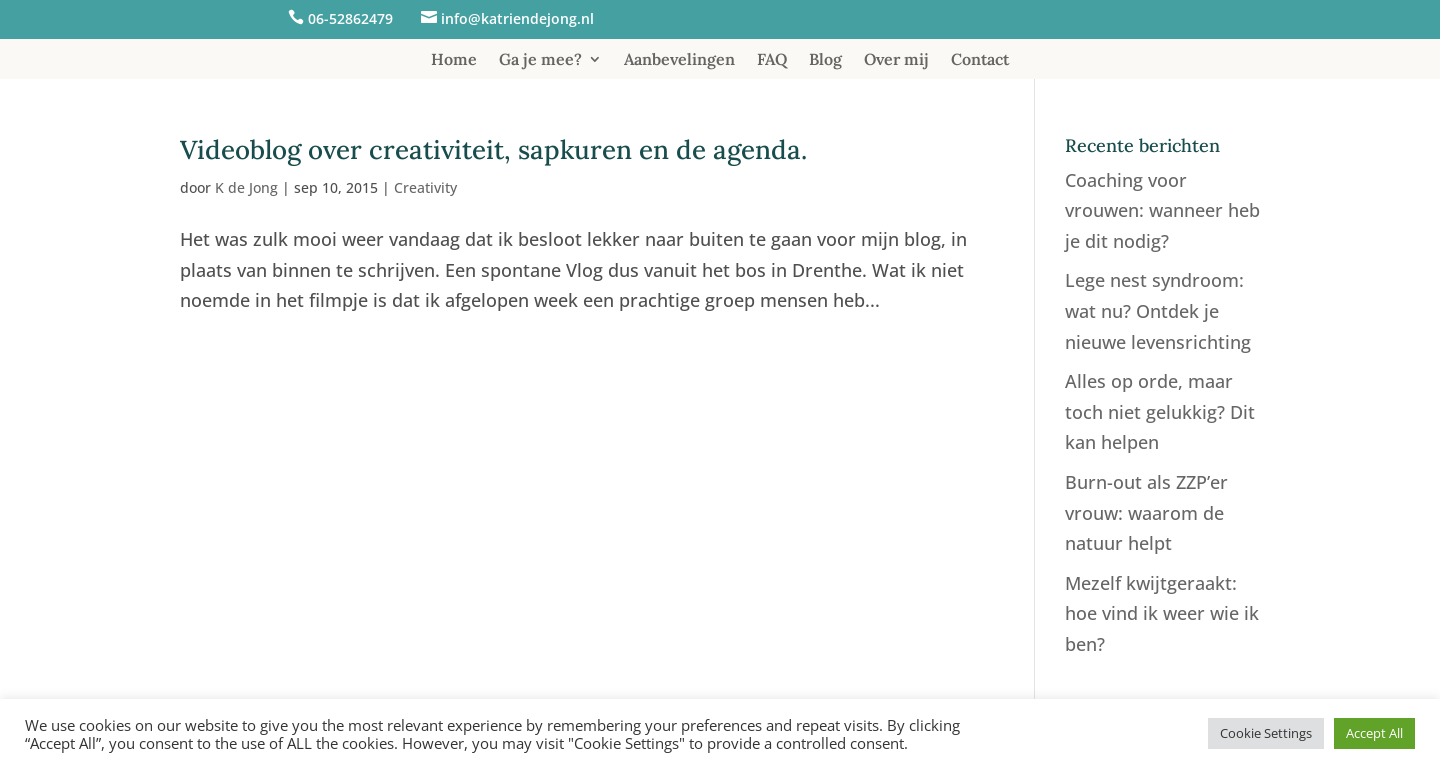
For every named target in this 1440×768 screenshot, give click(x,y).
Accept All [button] (1374, 733)
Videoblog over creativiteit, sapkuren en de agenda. (493, 149)
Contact (980, 60)
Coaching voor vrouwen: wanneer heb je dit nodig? (1162, 210)
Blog (825, 60)
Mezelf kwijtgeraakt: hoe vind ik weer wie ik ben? (1162, 613)
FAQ (772, 60)
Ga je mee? (540, 60)
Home (454, 60)
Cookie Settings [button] (1266, 733)
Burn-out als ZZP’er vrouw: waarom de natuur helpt (1146, 512)
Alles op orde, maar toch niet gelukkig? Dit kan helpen (1160, 411)
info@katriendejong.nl (517, 18)
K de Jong (246, 187)
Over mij (896, 60)
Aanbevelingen (679, 60)
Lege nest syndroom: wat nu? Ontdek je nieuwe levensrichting (1158, 310)
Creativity (425, 187)
